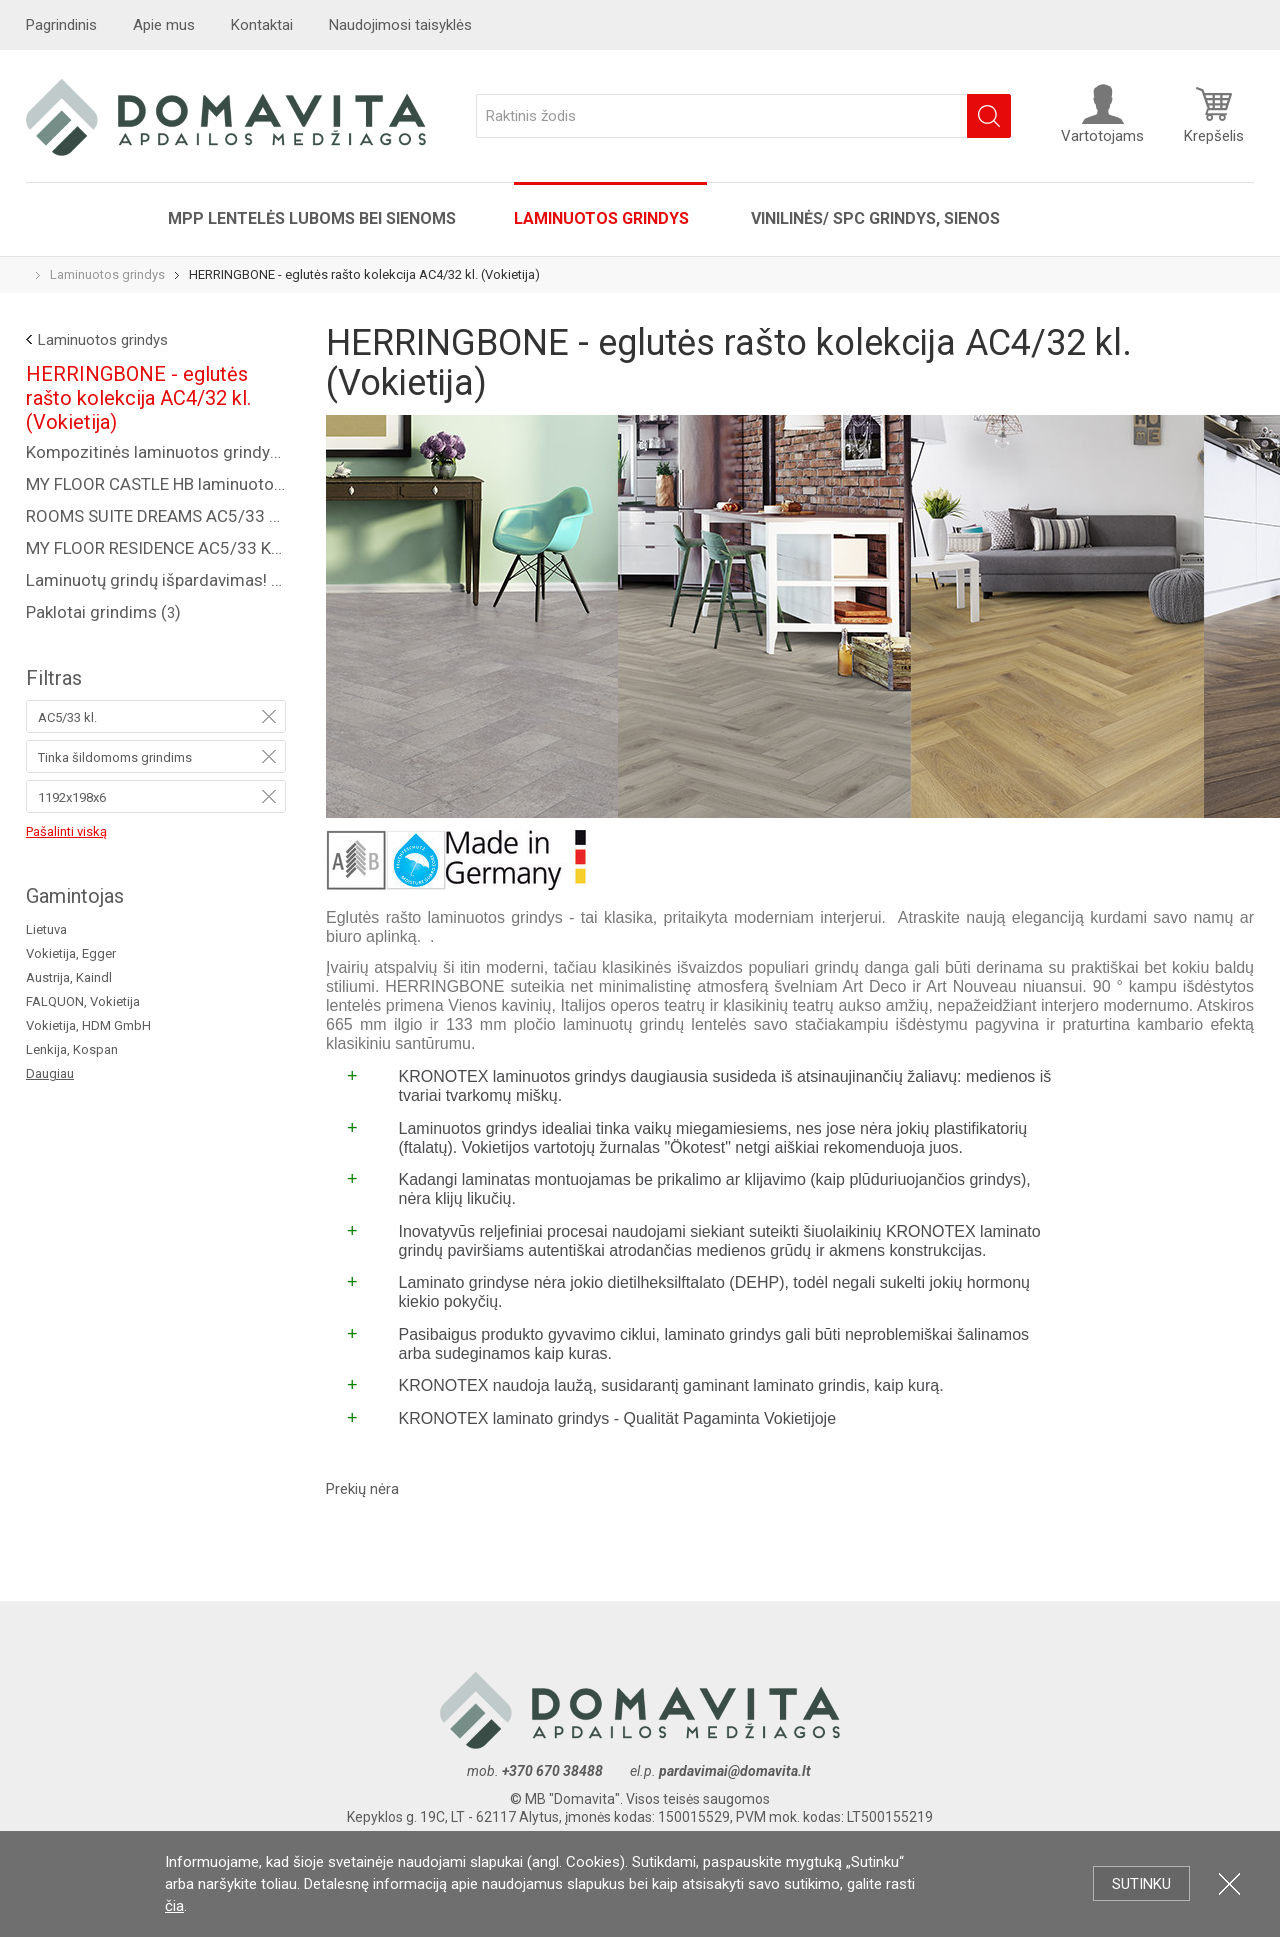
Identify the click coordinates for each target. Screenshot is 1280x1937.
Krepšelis (1214, 114)
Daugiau (50, 1073)
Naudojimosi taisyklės (400, 25)
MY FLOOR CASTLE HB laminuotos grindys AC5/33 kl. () (156, 484)
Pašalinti (269, 716)
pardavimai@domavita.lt (736, 1771)
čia (174, 1906)
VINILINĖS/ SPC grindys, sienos (875, 218)
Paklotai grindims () (103, 612)
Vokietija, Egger (71, 953)
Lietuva (46, 929)
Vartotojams (1102, 114)
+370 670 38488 (552, 1771)
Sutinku (1141, 1884)
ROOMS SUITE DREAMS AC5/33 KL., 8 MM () (156, 516)
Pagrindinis (61, 25)
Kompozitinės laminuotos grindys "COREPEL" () (156, 452)
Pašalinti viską (66, 831)
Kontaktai (262, 25)
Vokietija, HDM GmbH (88, 1025)
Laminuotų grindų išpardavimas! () (156, 580)
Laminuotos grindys (603, 218)
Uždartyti (1229, 1883)
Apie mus (164, 25)
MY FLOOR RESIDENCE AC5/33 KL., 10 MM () (156, 548)
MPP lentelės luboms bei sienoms (312, 218)
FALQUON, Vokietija (83, 1001)
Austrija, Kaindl (69, 977)
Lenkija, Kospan (72, 1049)
